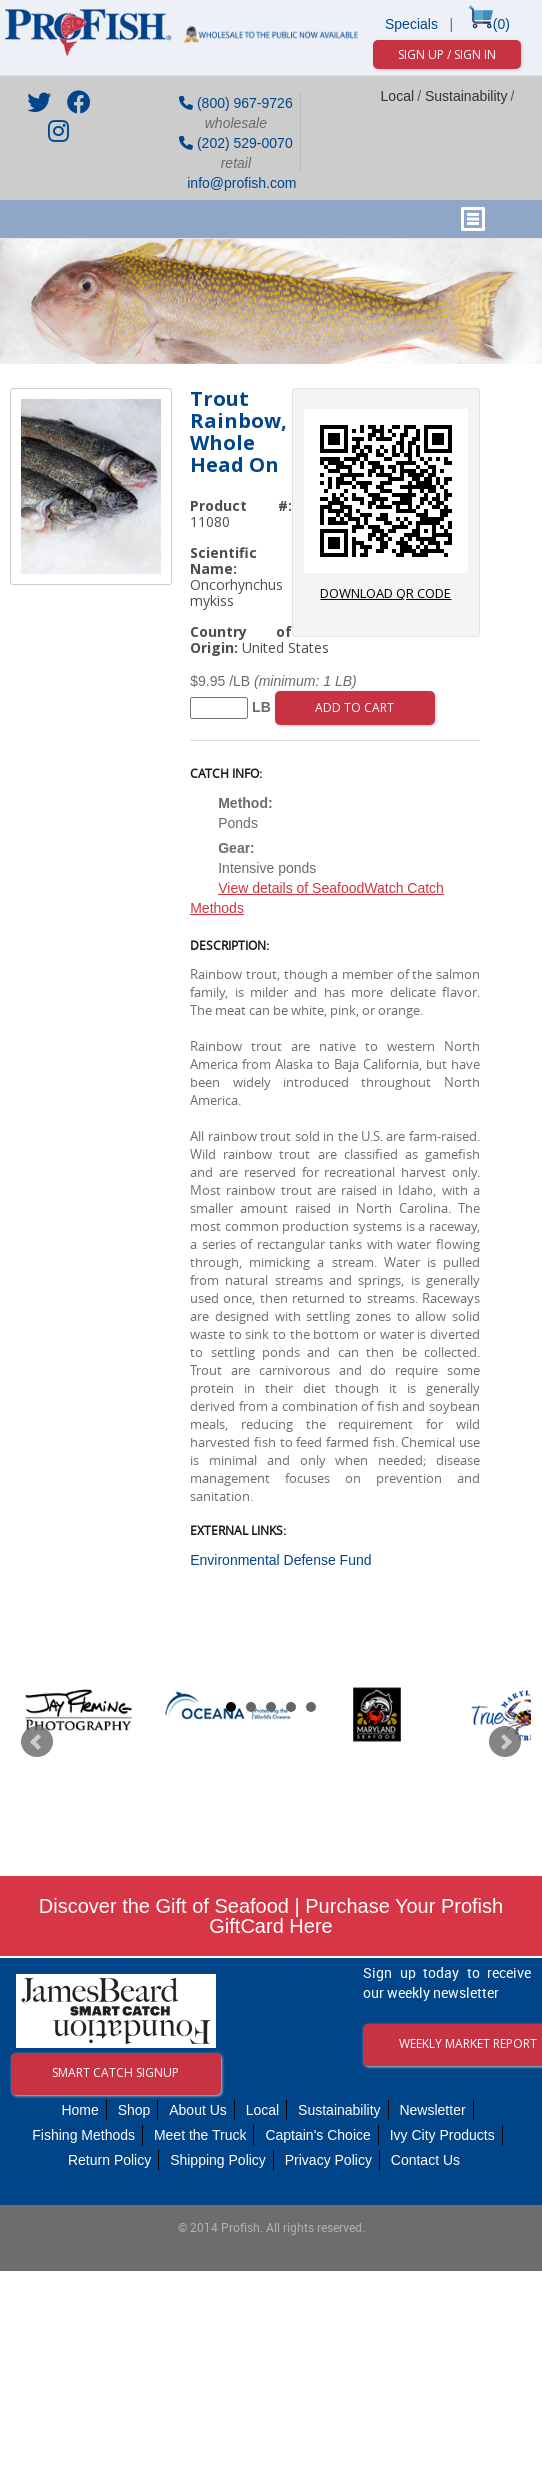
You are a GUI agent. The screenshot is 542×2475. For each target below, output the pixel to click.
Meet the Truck (200, 2135)
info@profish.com (239, 183)
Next (505, 1742)
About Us (198, 2110)
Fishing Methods (83, 2135)
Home (79, 2110)
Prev (37, 1742)
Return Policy (109, 2160)
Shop (134, 2110)
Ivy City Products (442, 2135)
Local (397, 96)
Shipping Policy (218, 2160)
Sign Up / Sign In (447, 54)
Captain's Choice (317, 2135)
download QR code (386, 505)
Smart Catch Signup (115, 2072)
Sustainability (466, 96)
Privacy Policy (328, 2160)
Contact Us (425, 2160)
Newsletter (432, 2110)
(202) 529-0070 (236, 143)
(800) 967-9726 (236, 103)
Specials (411, 24)
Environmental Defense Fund (280, 1560)
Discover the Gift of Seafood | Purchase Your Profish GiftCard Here (271, 1916)
